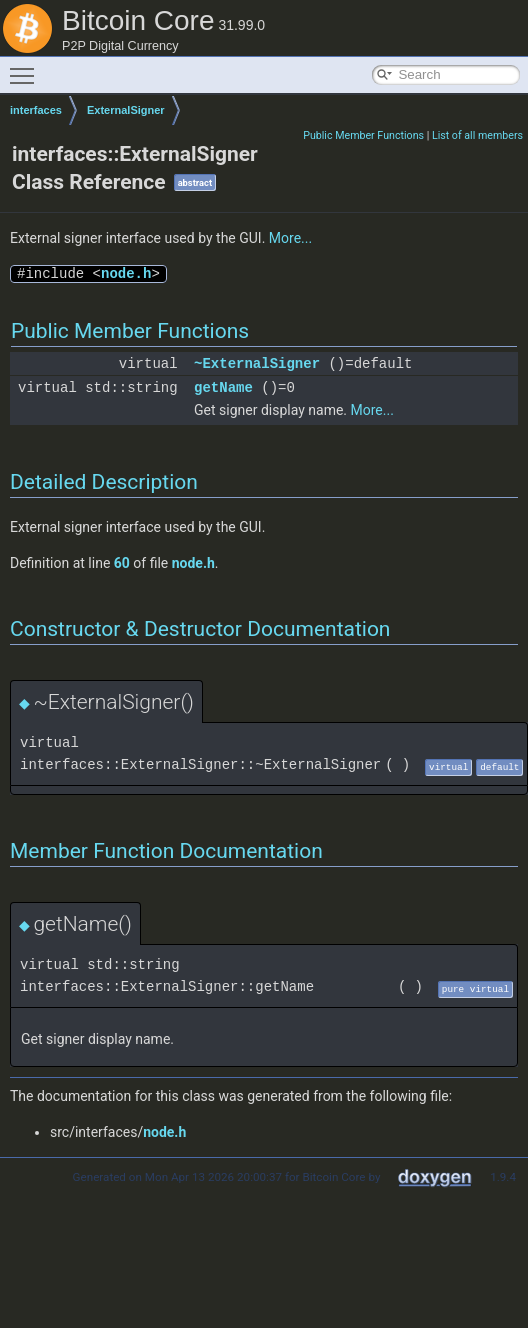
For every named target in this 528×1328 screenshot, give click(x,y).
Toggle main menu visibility (27, 67)
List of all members (477, 135)
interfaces (36, 110)
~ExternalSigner (257, 363)
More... (290, 238)
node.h (126, 273)
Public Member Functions (363, 135)
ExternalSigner (126, 110)
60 (122, 563)
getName (223, 387)
